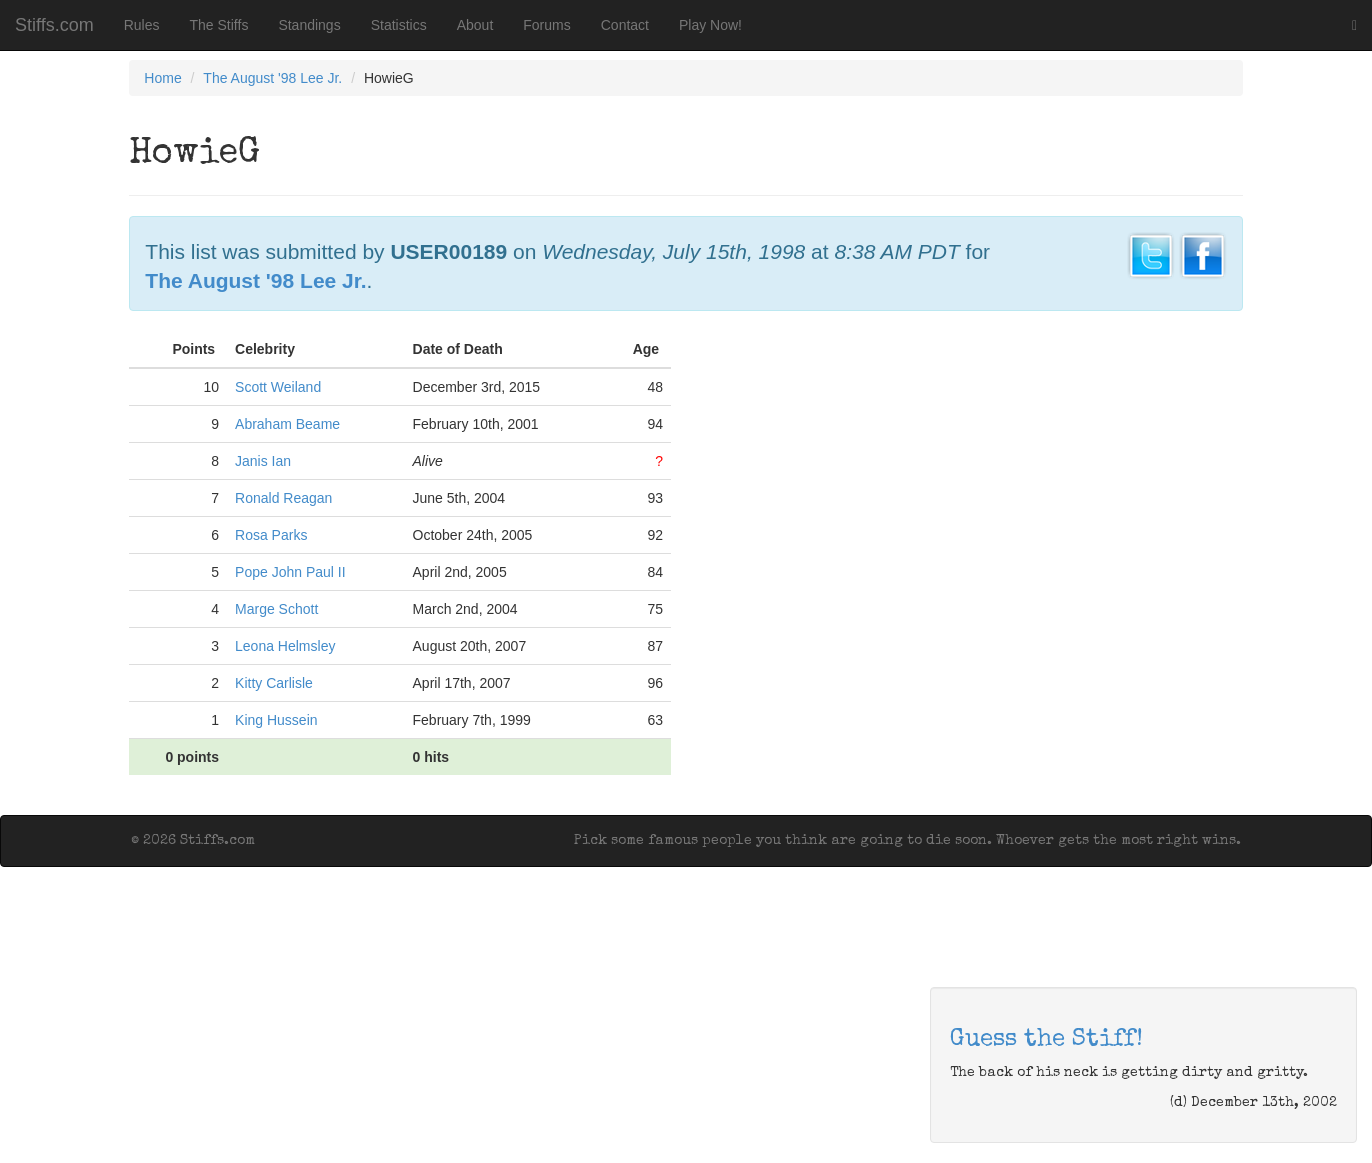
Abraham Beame (287, 424)
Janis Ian (263, 461)
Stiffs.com (54, 25)
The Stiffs (219, 25)
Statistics (399, 25)
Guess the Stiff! (1046, 1040)
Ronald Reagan (283, 498)
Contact (625, 25)
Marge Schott (276, 609)
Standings (309, 25)
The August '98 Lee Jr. (272, 78)
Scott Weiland (278, 387)
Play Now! (710, 25)
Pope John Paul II (290, 572)
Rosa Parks (271, 535)
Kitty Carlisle (274, 683)
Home (162, 78)
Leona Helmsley (285, 646)
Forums (546, 25)
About (475, 25)
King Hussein (276, 720)
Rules (142, 25)
